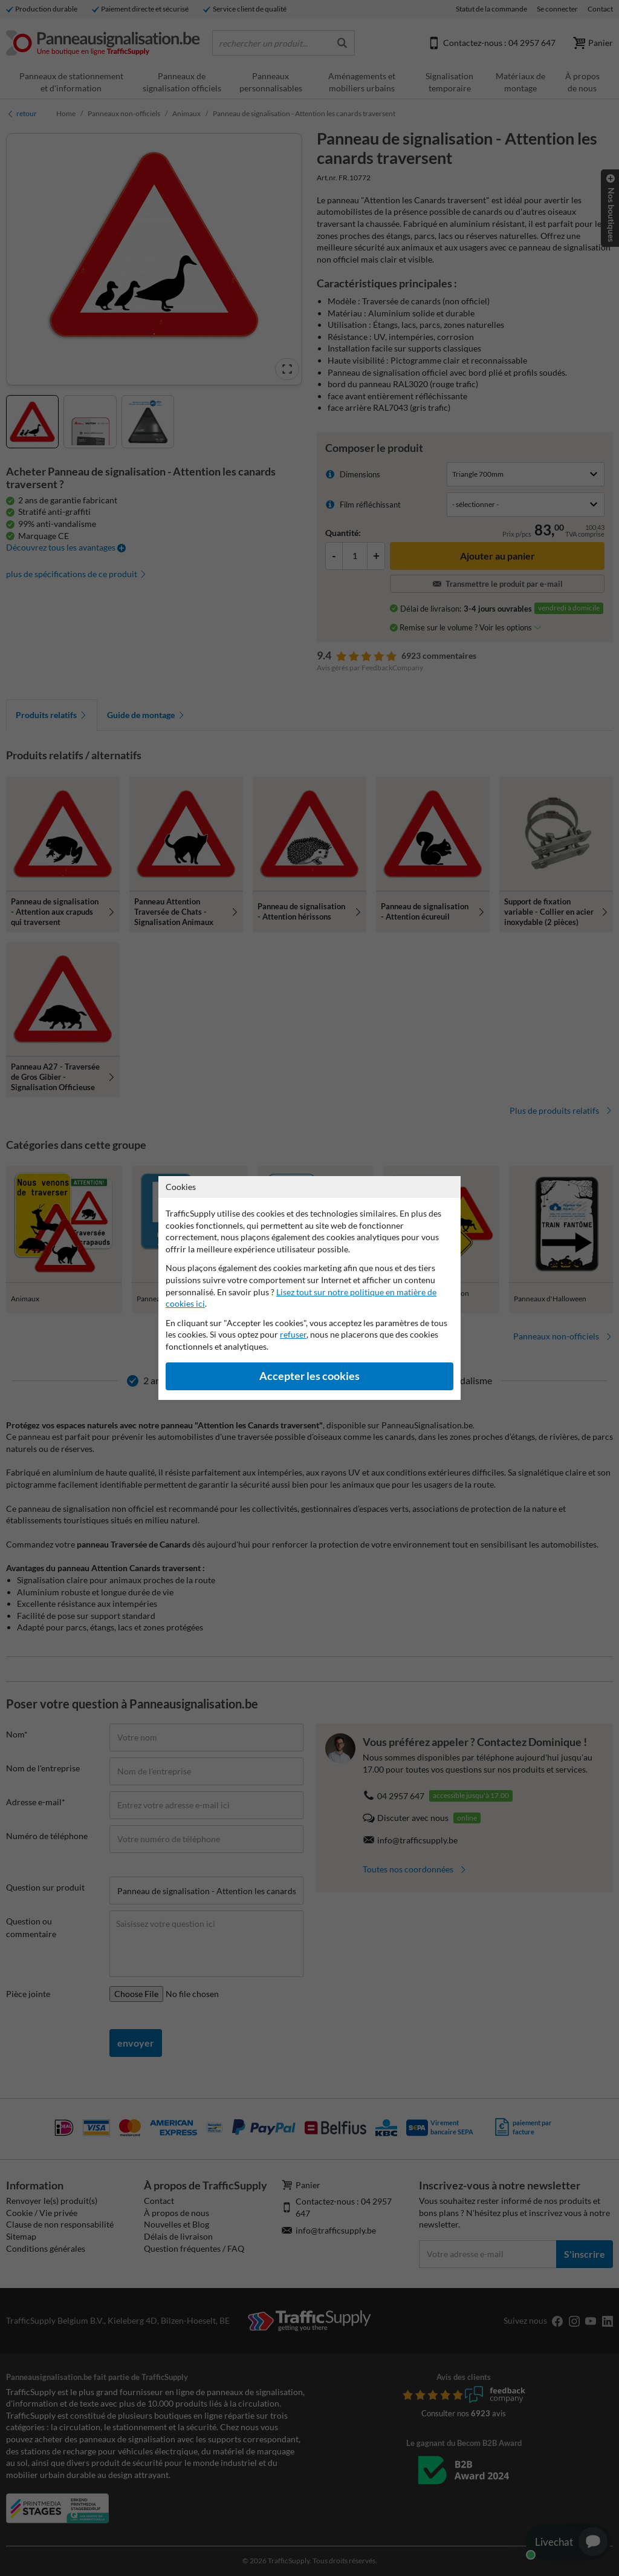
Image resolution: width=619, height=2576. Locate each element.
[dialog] (309, 1288)
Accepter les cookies (309, 1376)
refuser (293, 1334)
